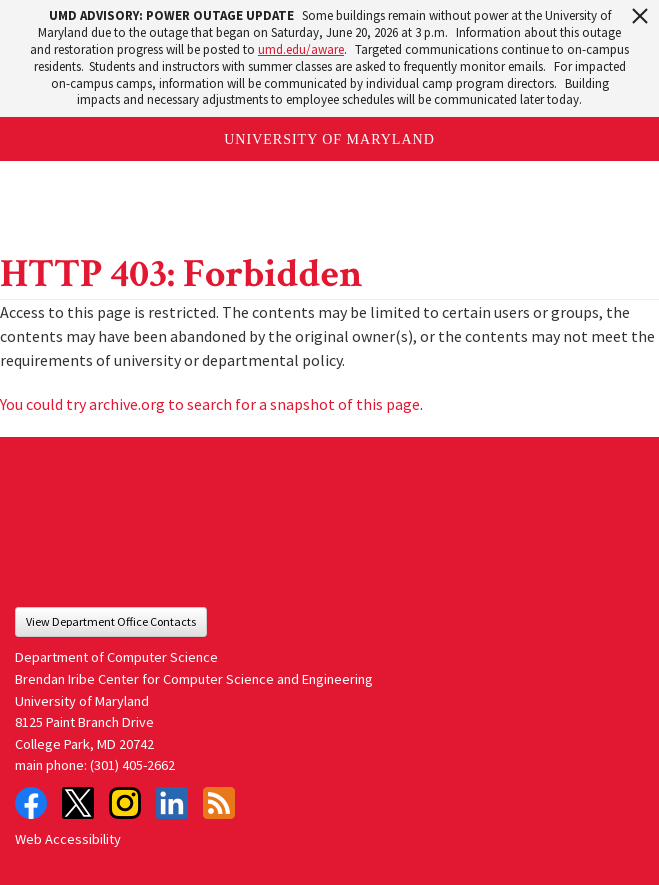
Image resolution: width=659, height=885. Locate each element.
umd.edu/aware (301, 49)
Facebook (31, 803)
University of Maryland (329, 139)
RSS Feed (219, 803)
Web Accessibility (68, 839)
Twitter (78, 803)
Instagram (125, 803)
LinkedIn (172, 803)
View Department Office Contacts (111, 621)
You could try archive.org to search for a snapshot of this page (210, 404)
